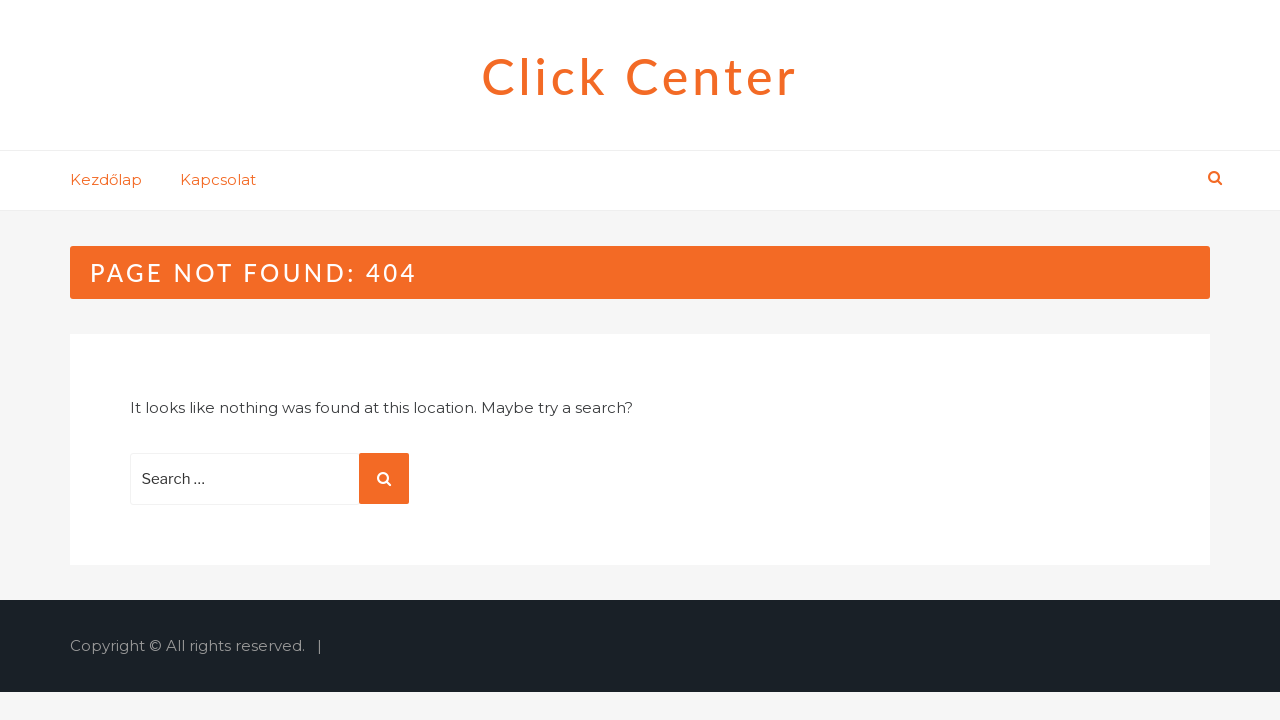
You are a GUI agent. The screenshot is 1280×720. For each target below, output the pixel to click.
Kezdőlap (106, 179)
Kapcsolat (218, 179)
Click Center (639, 76)
